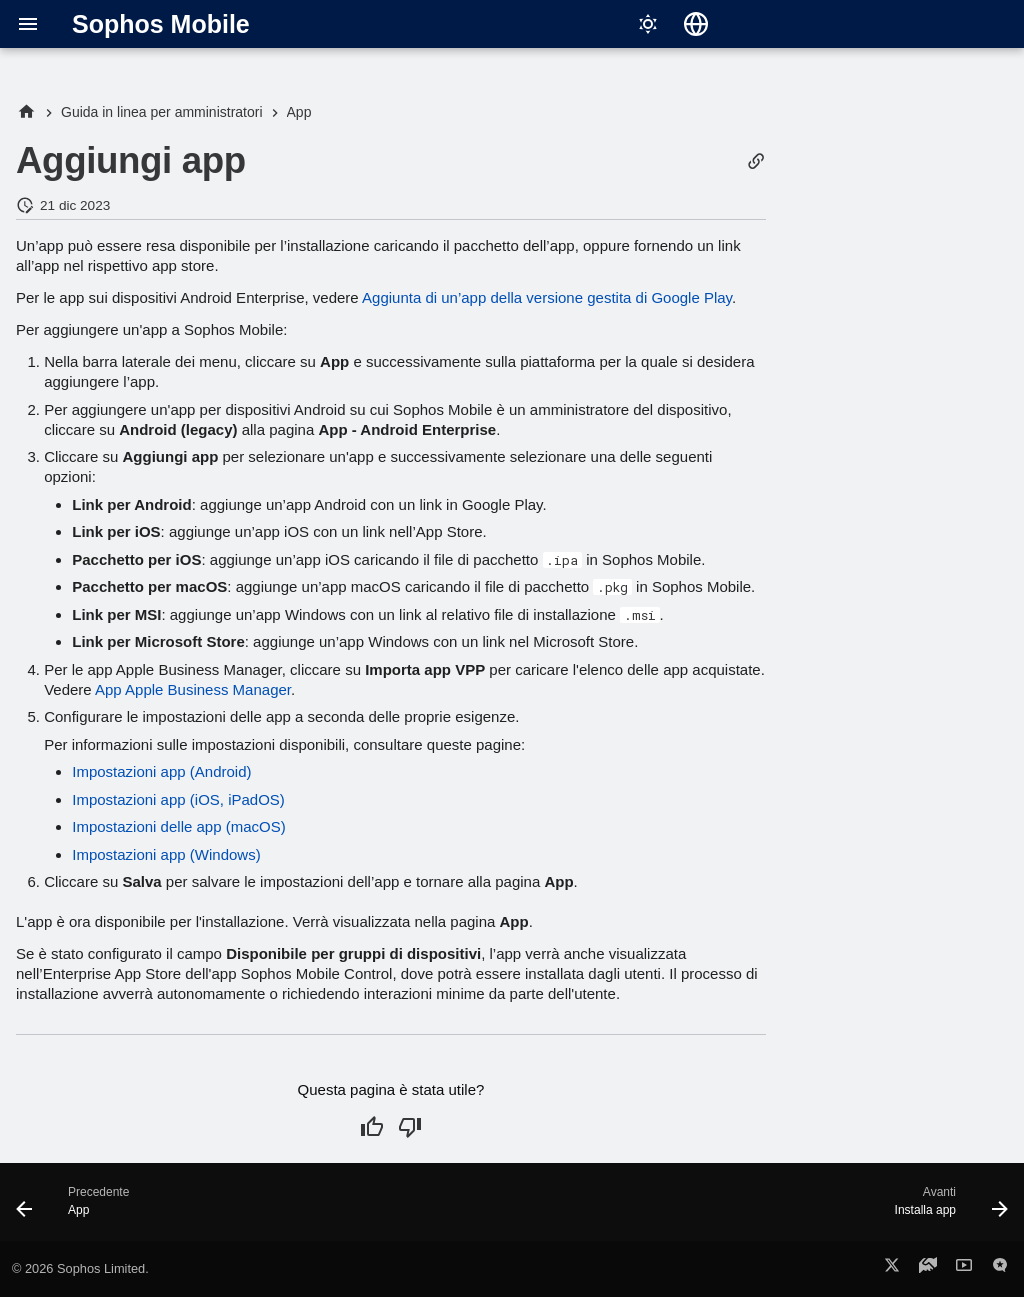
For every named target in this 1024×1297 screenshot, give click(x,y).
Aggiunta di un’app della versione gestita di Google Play (547, 297)
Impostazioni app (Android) (161, 771)
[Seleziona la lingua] (696, 24)
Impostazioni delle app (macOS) (178, 826)
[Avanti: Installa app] (945, 1208)
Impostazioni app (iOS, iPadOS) (178, 799)
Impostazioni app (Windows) (166, 854)
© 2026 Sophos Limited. (80, 1268)
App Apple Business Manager (193, 689)
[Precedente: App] (78, 1208)
